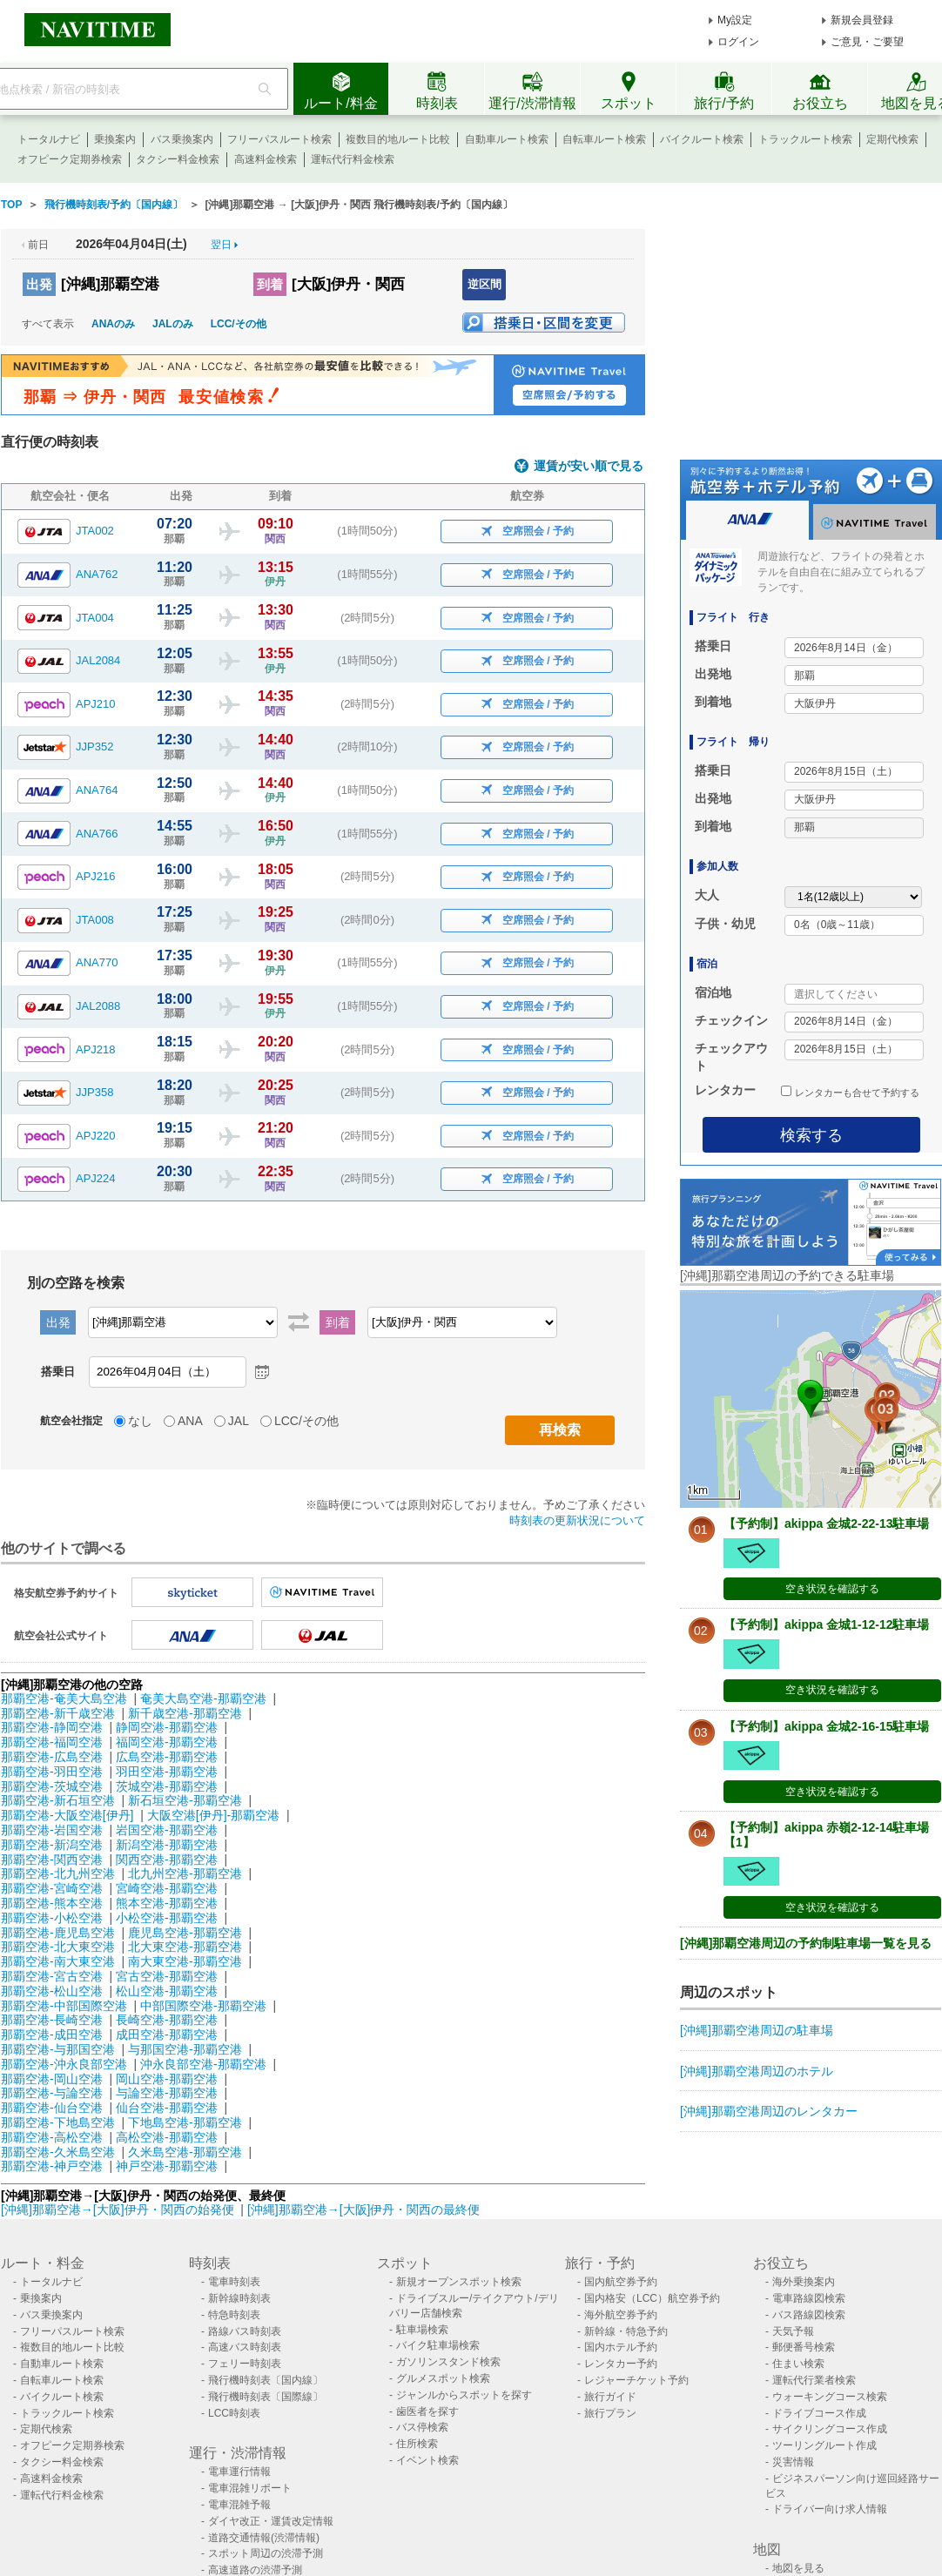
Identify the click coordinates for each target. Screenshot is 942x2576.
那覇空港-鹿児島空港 (58, 1933)
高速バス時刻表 (244, 2347)
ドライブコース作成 (819, 2413)
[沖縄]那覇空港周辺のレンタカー (769, 2111)
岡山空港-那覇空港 (167, 2079)
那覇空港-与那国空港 (58, 2049)
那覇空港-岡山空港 (52, 2079)
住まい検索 (798, 2363)
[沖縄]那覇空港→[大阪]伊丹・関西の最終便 (364, 2209)
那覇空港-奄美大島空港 (64, 1698)
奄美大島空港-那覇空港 (203, 1698)
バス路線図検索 (808, 2315)
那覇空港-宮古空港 (52, 1976)
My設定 (734, 20)
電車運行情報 (239, 2471)
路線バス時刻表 (244, 2331)
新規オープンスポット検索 (458, 2282)
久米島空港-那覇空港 (185, 2152)
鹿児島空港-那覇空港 (185, 1933)
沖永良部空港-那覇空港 (203, 2064)
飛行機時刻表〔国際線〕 (265, 2397)
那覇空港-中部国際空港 (64, 2006)
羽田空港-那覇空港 (167, 1772)
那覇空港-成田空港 (52, 2034)
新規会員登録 (862, 20)
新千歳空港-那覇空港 (185, 1713)
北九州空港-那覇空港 (185, 1873)
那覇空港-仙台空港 (52, 2108)
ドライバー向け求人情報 (829, 2509)
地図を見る (798, 2568)
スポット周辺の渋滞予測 (265, 2553)
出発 (39, 284)
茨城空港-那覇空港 (167, 1786)
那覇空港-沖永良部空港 (64, 2064)
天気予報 (793, 2331)
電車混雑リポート (250, 2488)
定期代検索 (892, 139)
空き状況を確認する (832, 1589)
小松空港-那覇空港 (167, 1918)
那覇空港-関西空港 (52, 1859)
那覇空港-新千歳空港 (58, 1713)
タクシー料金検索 (177, 159)
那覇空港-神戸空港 (52, 2166)
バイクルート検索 (702, 139)
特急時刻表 (234, 2315)
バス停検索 (422, 2427)
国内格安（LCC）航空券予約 (652, 2298)
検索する (811, 1135)
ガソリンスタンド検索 (448, 2362)
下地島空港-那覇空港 (185, 2122)
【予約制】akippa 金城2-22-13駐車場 (826, 1523)
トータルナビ (48, 139)
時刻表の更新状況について (577, 1520)
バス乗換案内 (182, 139)
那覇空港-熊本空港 (52, 1903)
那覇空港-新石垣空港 (58, 1800)
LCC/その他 (238, 324)
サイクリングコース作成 (829, 2429)
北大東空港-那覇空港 (185, 1947)
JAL (238, 1421)
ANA (190, 1421)
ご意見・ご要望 (867, 42)
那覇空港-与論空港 (52, 2093)
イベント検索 (427, 2460)
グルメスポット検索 (443, 2378)
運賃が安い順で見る (588, 466)
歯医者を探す (427, 2411)
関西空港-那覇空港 (167, 1859)
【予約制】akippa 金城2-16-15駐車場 (826, 1726)
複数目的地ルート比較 (398, 139)
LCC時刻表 (234, 2413)
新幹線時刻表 (239, 2298)
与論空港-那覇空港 (167, 2093)
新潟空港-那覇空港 (167, 1845)
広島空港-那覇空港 (167, 1757)
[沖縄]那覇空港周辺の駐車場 (756, 2030)
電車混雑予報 (239, 2505)
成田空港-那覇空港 (167, 2034)
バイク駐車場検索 (438, 2345)
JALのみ (172, 324)
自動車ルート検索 (506, 139)
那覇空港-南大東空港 (58, 1961)
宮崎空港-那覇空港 (167, 1888)
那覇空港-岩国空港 (52, 1830)
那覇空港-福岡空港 (52, 1742)
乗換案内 (115, 139)
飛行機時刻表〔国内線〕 (265, 2380)
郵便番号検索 (803, 2347)
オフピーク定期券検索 (69, 159)
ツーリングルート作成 (824, 2445)
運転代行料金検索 (352, 159)
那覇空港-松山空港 (52, 1991)
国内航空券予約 (620, 2282)
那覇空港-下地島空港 (58, 2122)
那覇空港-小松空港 (52, 1918)
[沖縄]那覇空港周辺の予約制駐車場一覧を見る (806, 1943)
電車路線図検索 (808, 2298)
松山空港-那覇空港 (167, 1991)
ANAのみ (113, 324)
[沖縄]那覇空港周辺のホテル (756, 2071)
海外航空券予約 (620, 2315)
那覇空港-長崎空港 (52, 2020)
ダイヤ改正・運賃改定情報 (270, 2521)
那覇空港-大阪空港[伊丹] (67, 1815)
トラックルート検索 (805, 139)
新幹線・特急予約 (626, 2331)
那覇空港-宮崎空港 (52, 1888)
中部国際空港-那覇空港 (203, 2006)
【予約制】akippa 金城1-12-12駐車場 (826, 1624)
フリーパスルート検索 (279, 139)
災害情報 (793, 2462)
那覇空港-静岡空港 (52, 1727)
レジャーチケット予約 (636, 2380)
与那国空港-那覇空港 (185, 2049)
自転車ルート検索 (604, 139)
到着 (270, 284)
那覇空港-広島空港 (52, 1757)
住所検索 (417, 2444)
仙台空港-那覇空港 (167, 2108)
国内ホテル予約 (620, 2347)
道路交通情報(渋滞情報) (264, 2538)
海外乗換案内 (803, 2282)
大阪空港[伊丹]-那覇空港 (213, 1815)
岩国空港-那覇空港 (167, 1830)
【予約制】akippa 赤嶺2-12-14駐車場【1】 (826, 1834)
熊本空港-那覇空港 (167, 1903)
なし (140, 1421)
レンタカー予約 (620, 2363)
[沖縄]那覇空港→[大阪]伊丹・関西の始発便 (119, 2209)
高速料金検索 (265, 159)
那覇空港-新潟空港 (52, 1845)
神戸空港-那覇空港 (167, 2166)
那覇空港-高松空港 (52, 2137)
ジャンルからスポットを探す (464, 2395)
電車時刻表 (234, 2282)
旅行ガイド (610, 2397)
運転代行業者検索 (814, 2380)
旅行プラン (610, 2413)
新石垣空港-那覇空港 (185, 1800)
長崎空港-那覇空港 (167, 2020)
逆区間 (484, 284)
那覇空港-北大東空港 (58, 1947)
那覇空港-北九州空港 (58, 1873)
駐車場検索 (422, 2330)
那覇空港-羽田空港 (52, 1772)
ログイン (738, 42)
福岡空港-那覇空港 (167, 1742)
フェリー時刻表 (244, 2363)
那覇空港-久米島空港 (58, 2152)
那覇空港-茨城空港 (52, 1786)
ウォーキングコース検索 (829, 2397)
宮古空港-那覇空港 (167, 1976)
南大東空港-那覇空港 (185, 1961)
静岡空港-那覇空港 (167, 1727)
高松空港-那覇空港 (167, 2137)
